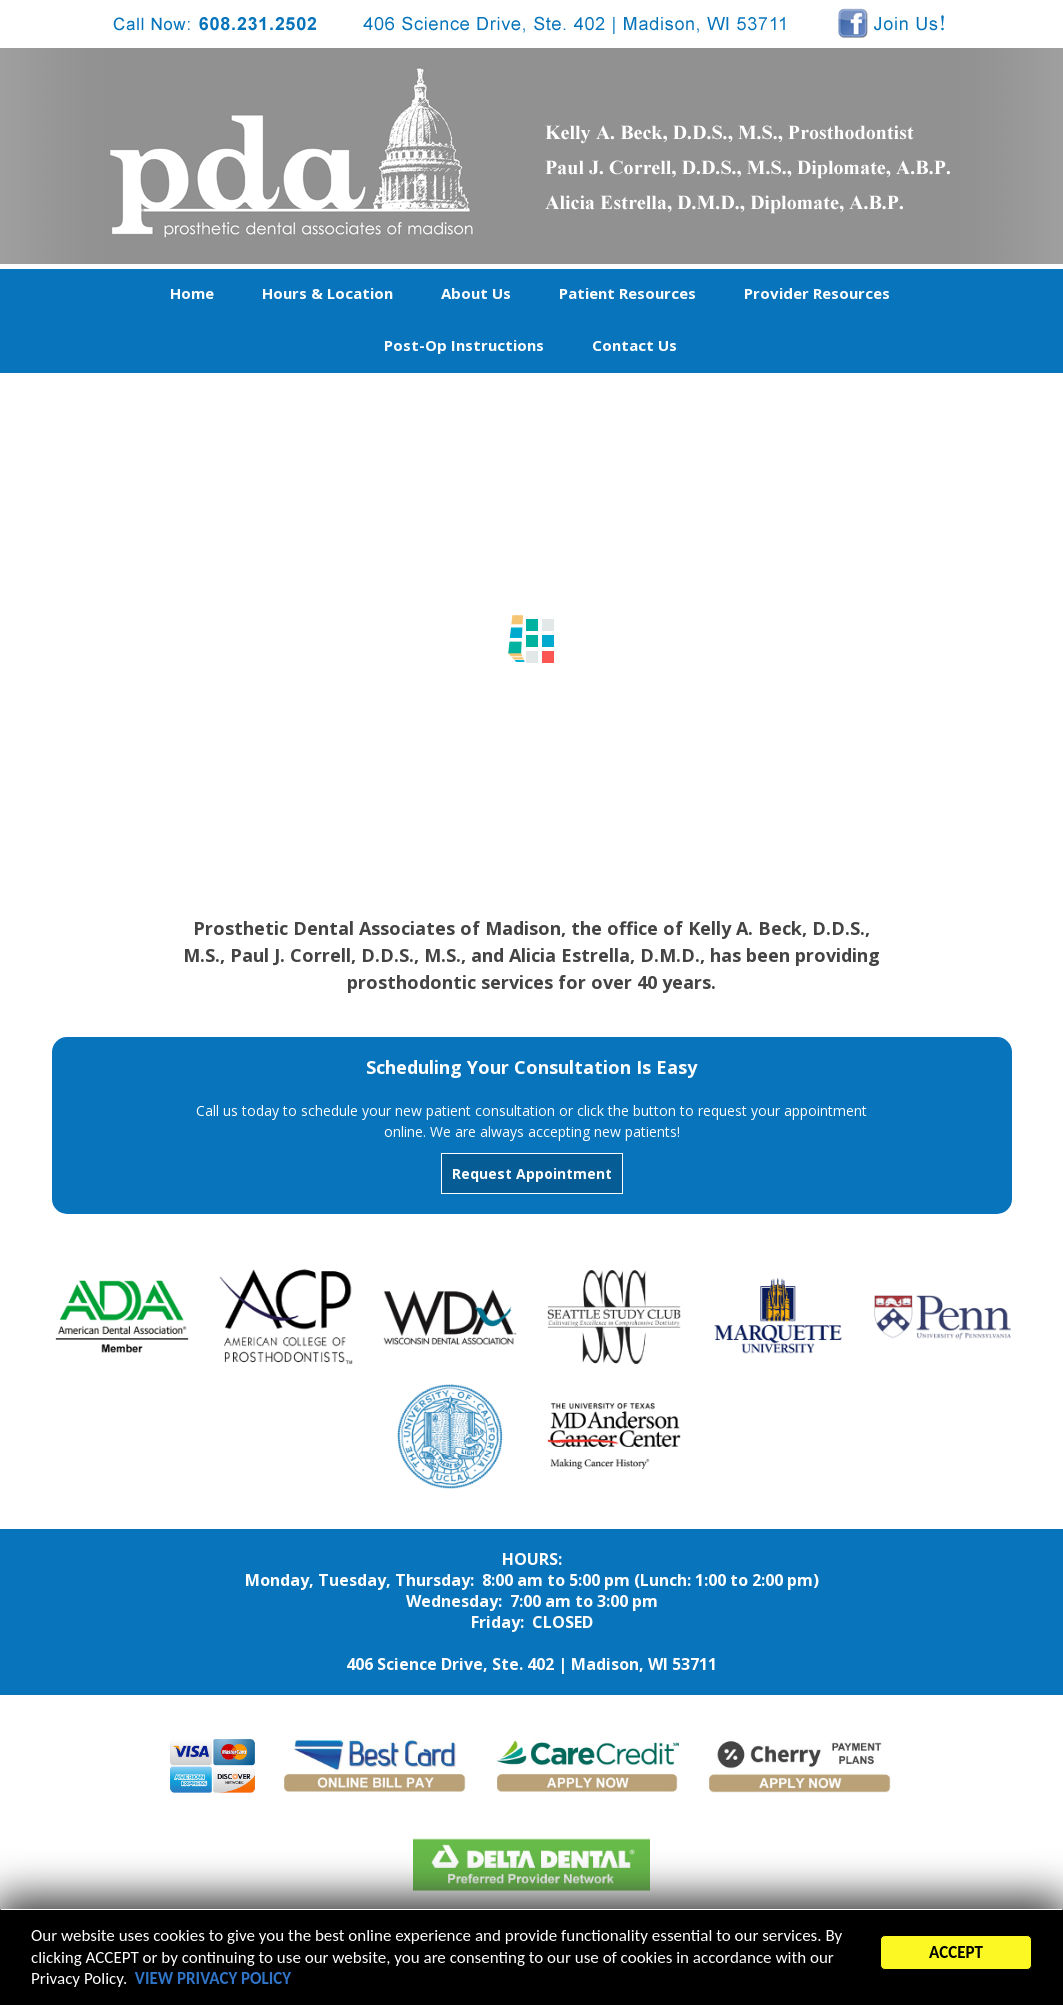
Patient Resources (627, 293)
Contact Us (634, 345)
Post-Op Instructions (464, 345)
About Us (476, 293)
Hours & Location (327, 293)
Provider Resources (817, 293)
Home (192, 293)
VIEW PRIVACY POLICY (213, 1981)
